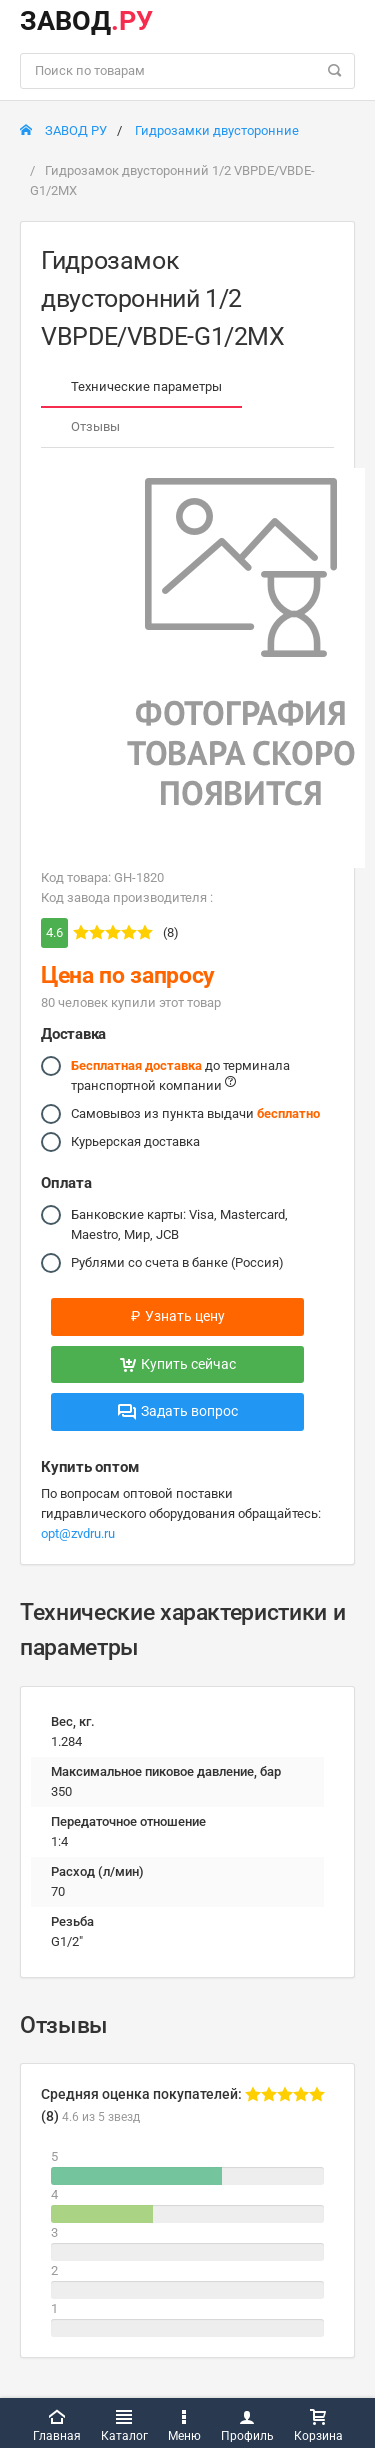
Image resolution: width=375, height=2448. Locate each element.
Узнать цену (178, 1316)
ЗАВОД (86, 21)
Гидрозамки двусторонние (217, 130)
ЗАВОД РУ (63, 130)
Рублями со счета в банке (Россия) (177, 1263)
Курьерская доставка (135, 1142)
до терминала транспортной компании (180, 1074)
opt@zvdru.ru (78, 1533)
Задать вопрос (178, 1411)
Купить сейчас (178, 1364)
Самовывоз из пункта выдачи (195, 1114)
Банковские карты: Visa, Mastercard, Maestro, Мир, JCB (179, 1223)
